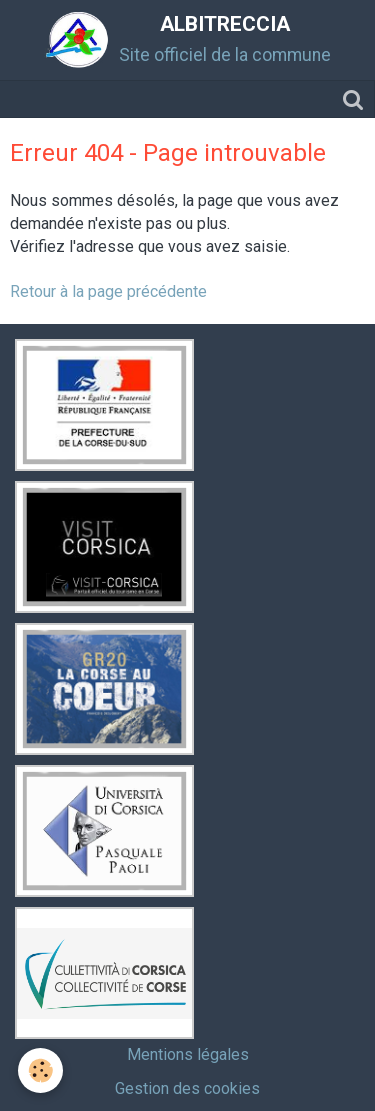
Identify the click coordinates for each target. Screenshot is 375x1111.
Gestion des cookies (187, 1088)
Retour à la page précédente (108, 291)
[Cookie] (40, 1070)
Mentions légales (188, 1054)
